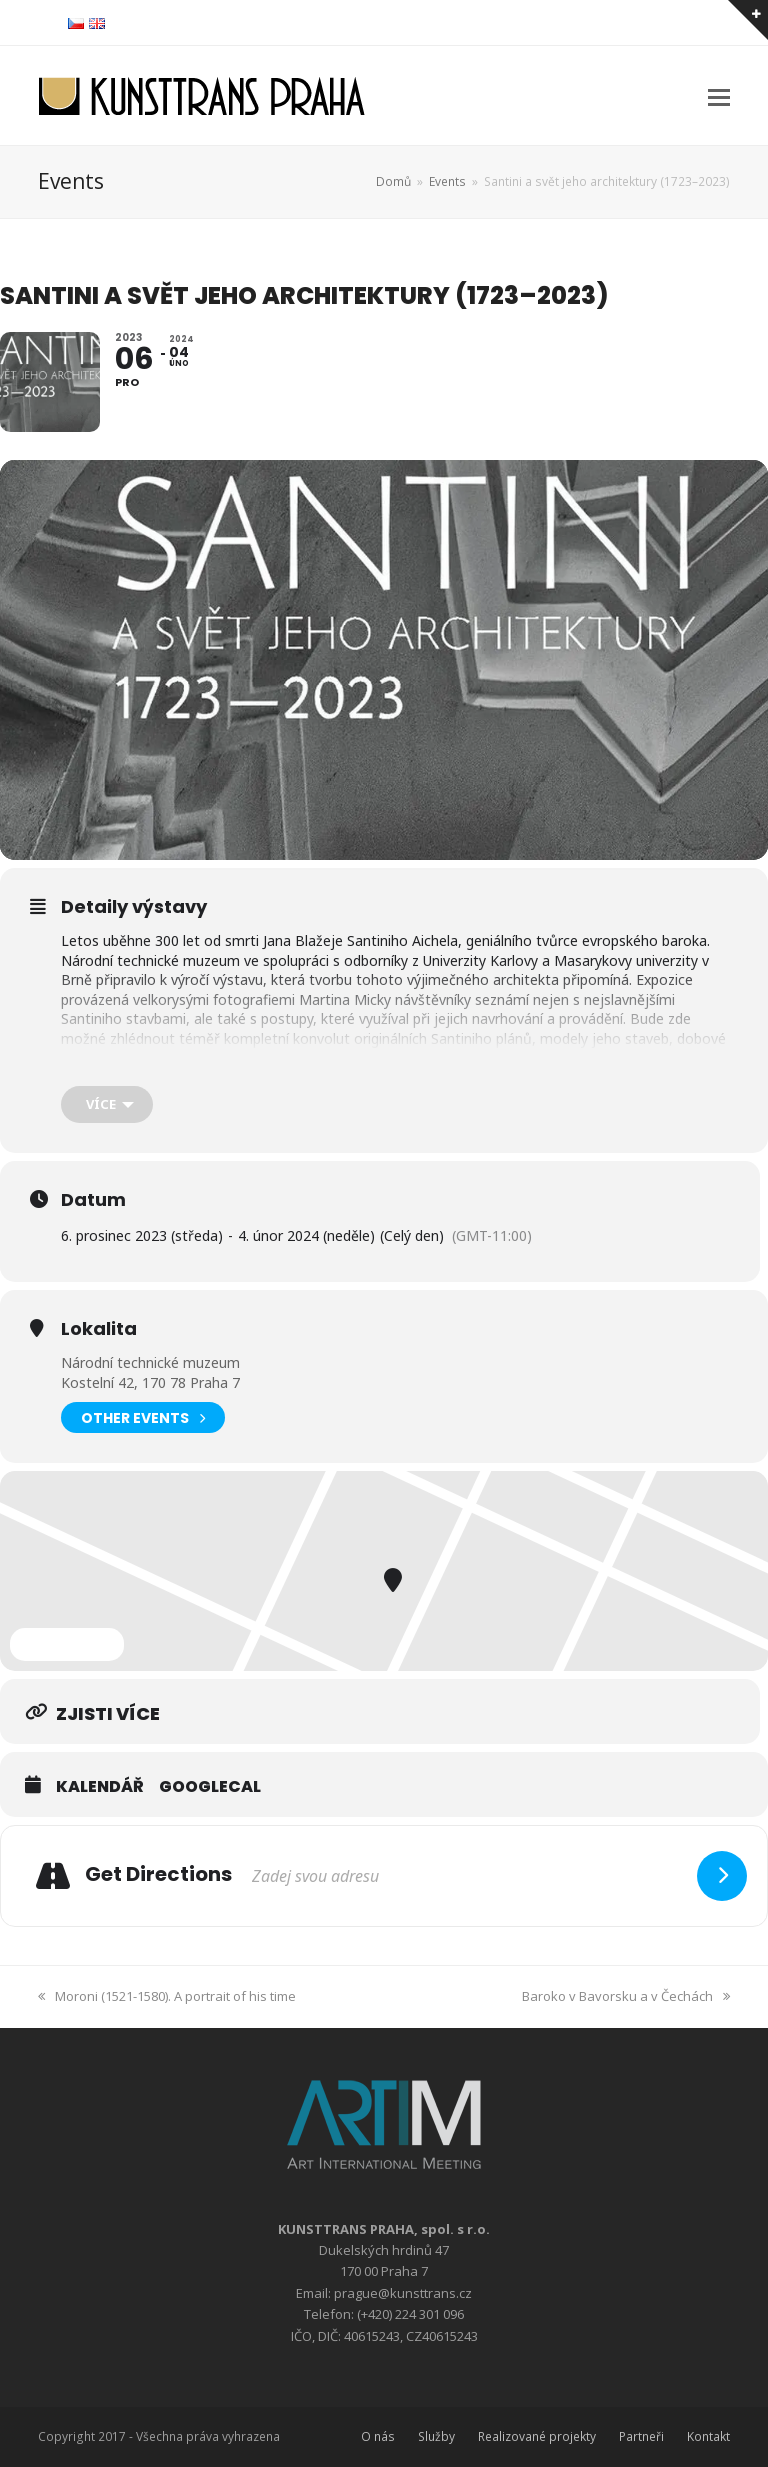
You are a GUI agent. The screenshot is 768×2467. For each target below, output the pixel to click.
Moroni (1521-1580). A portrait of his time (167, 1996)
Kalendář (100, 1787)
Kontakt (708, 2436)
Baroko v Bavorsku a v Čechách (626, 1996)
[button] (719, 96)
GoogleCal (210, 1787)
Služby (436, 2436)
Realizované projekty (537, 2436)
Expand (67, 1644)
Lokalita (99, 1329)
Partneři (641, 2436)
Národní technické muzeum (150, 1362)
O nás (378, 2436)
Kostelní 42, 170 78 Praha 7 (150, 1382)
